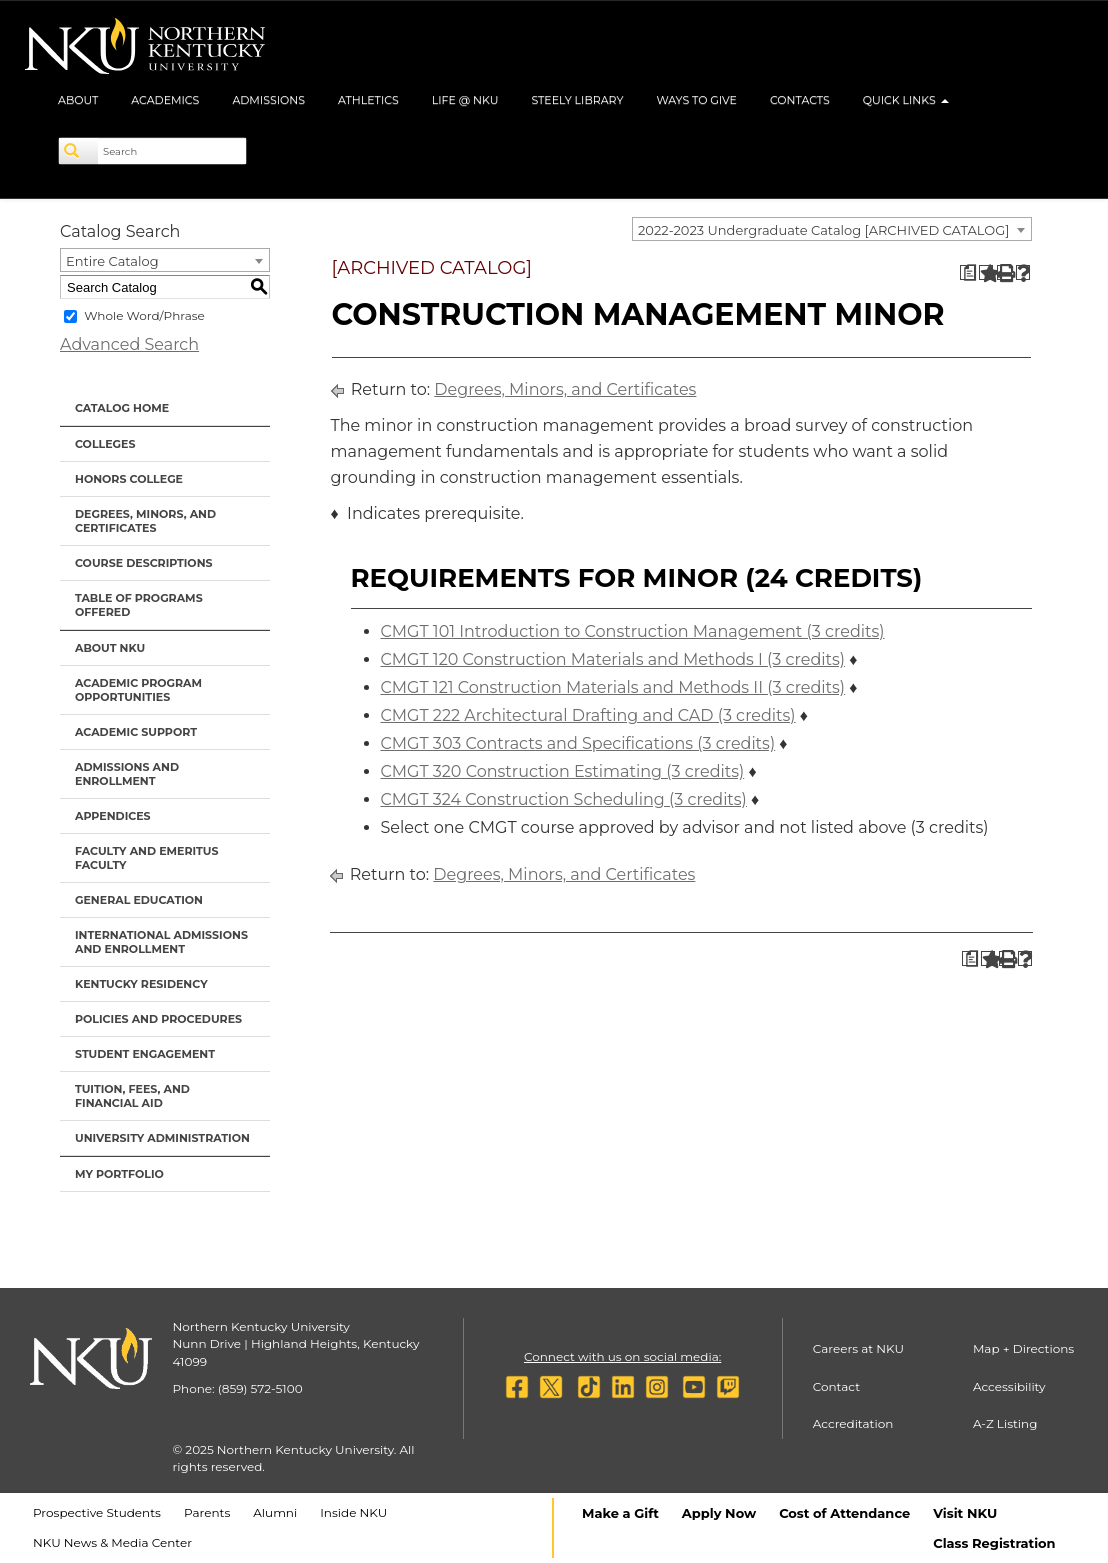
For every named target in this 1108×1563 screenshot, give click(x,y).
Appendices (113, 816)
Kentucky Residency (141, 984)
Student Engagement (145, 1054)
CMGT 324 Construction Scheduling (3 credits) (564, 799)
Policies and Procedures (158, 1019)
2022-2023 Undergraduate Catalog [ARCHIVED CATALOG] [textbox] (823, 230)
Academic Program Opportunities (138, 690)
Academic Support (136, 732)
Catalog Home (122, 408)
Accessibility (1009, 1386)
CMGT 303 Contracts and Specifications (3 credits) (578, 743)
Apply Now (719, 1513)
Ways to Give (696, 100)
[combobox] (832, 229)
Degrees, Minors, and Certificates (145, 521)
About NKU (110, 648)
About (78, 100)
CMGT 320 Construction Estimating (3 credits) (563, 771)
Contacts (800, 100)
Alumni (275, 1512)
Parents (207, 1512)
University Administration (162, 1138)
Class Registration (994, 1543)
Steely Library (577, 100)
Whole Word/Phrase (144, 315)
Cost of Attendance (844, 1513)
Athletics (368, 100)
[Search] (79, 151)
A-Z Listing (1005, 1423)
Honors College (129, 479)
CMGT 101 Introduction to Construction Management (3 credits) (633, 631)
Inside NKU (353, 1512)
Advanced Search (129, 344)
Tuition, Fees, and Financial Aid (132, 1096)
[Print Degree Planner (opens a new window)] (967, 272)
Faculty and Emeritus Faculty (146, 858)
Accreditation (853, 1423)
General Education (139, 900)
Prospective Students (97, 1512)
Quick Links (906, 100)
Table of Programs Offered (139, 605)
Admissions (268, 100)
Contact (836, 1386)
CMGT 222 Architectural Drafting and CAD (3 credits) (588, 715)
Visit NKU (965, 1513)
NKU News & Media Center (112, 1542)
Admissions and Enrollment (127, 774)
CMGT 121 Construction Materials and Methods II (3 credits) (613, 687)
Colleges (105, 444)
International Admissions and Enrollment (161, 942)
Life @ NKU (465, 100)
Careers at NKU (858, 1348)
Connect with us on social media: (622, 1356)
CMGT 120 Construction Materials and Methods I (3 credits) (613, 659)
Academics (165, 100)
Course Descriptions (144, 563)
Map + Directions (1023, 1348)
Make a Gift (620, 1513)
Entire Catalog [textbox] (112, 261)
